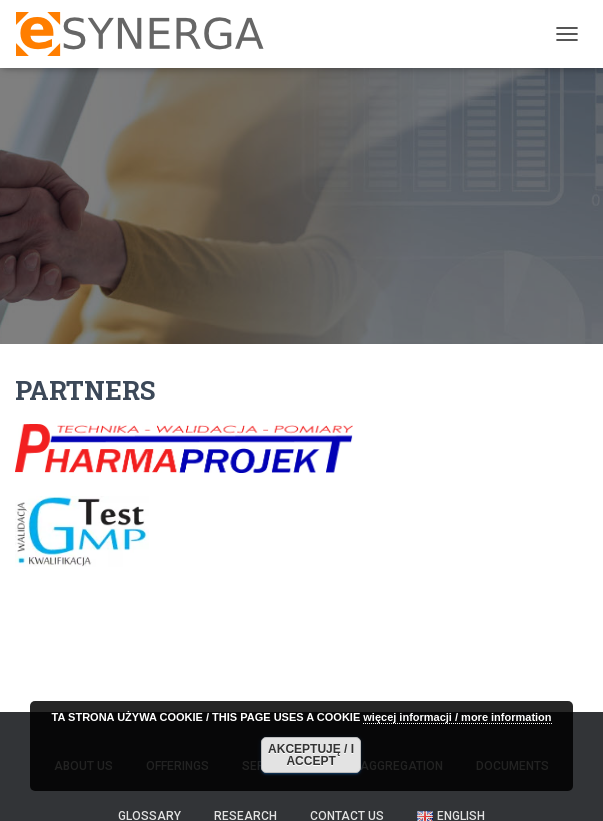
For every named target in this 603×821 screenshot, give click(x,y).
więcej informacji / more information (457, 717)
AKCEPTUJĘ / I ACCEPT (311, 755)
